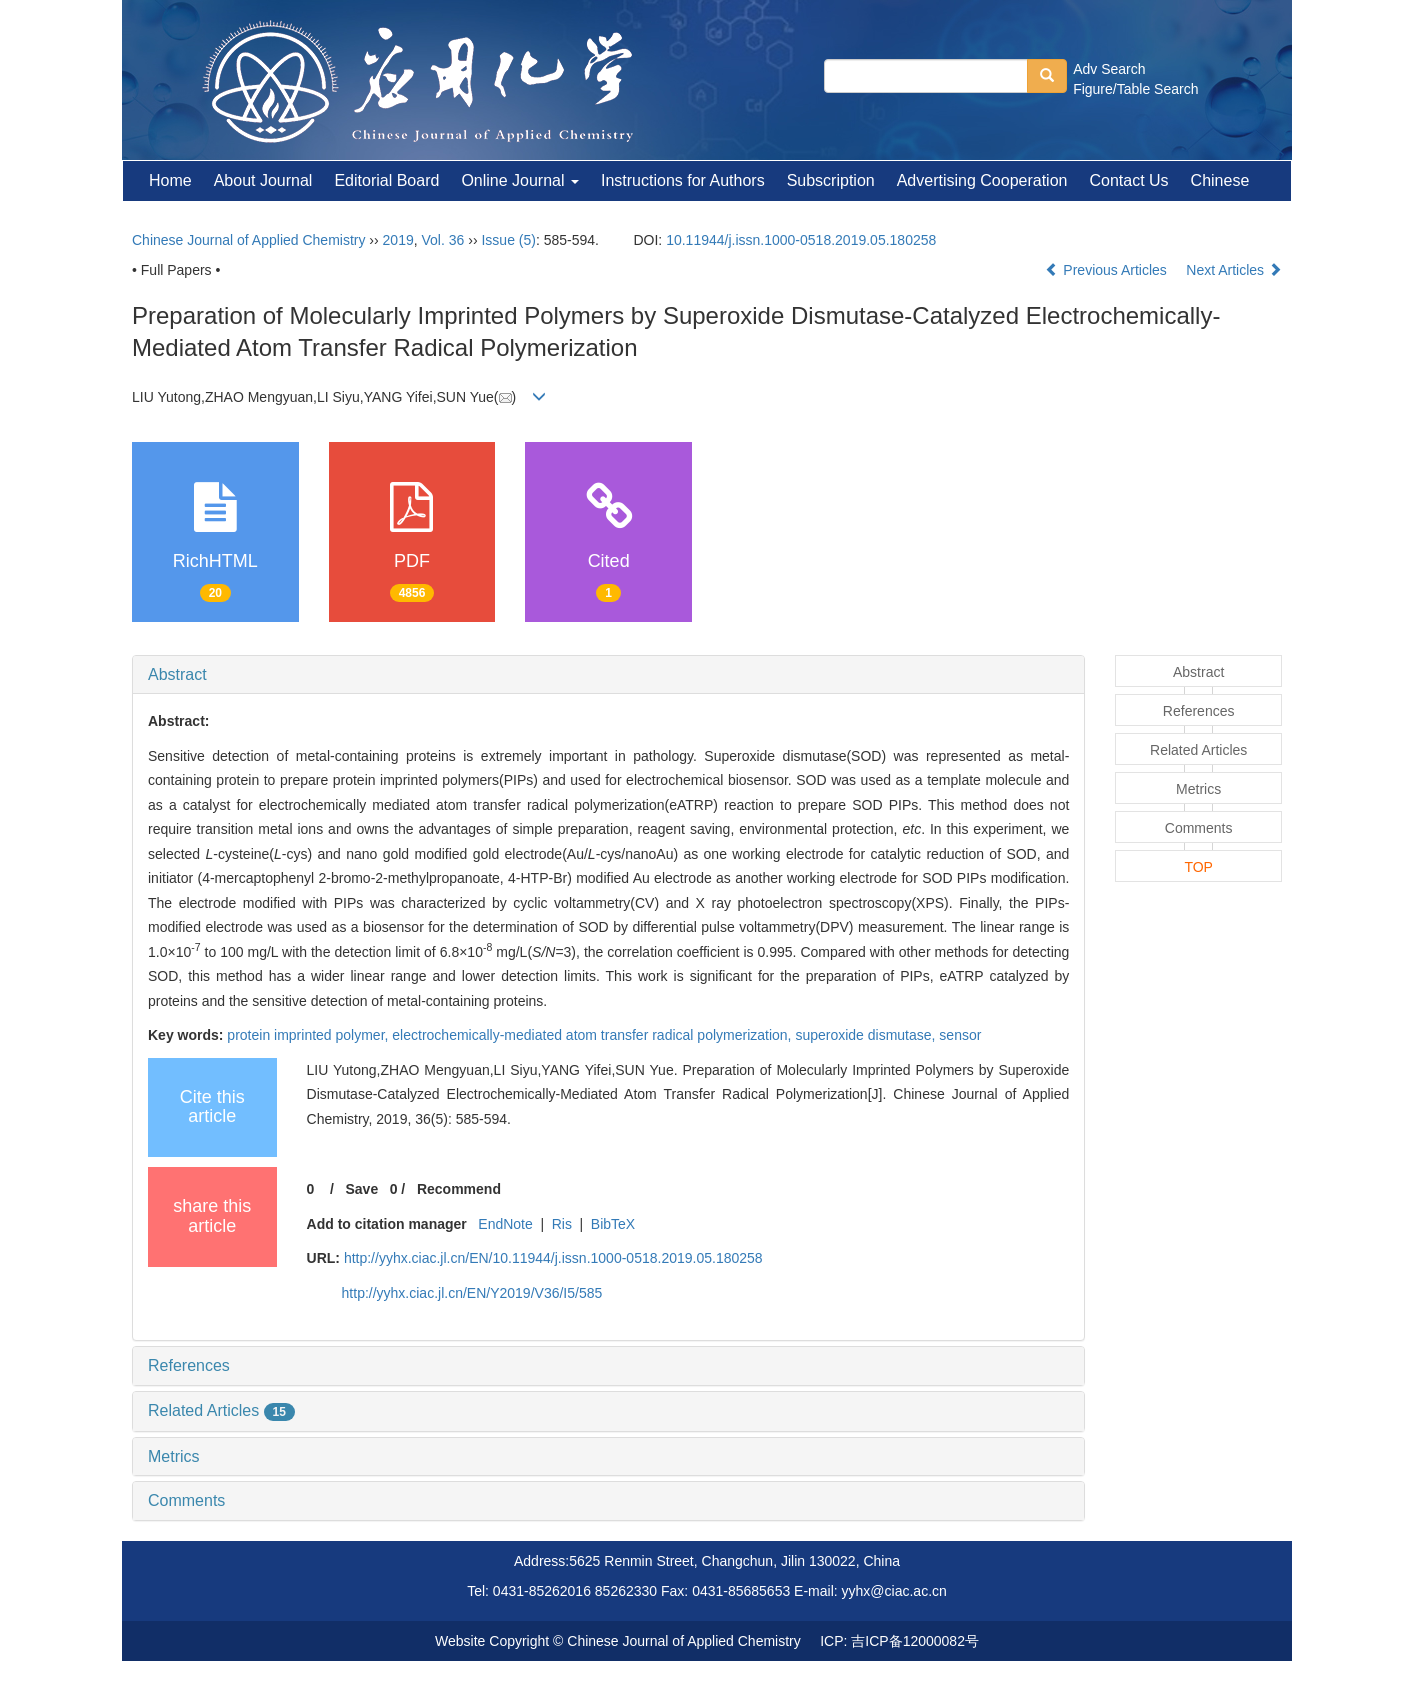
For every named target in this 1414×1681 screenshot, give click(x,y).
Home (170, 180)
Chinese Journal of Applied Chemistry (248, 240)
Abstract (177, 674)
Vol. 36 (443, 240)
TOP (1198, 867)
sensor (960, 1035)
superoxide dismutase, (867, 1035)
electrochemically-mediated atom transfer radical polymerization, (593, 1035)
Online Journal (520, 180)
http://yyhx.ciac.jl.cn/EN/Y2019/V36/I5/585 (472, 1293)
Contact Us (1128, 180)
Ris (562, 1224)
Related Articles (221, 1410)
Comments (186, 1500)
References (189, 1365)
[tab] (608, 675)
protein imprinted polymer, (309, 1035)
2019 (398, 240)
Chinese (1220, 180)
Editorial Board (386, 180)
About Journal (263, 180)
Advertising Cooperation (982, 180)
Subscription (831, 180)
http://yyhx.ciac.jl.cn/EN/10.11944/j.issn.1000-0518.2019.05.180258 (553, 1258)
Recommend (459, 1189)
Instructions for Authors (683, 180)
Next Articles (1234, 270)
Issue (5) (508, 240)
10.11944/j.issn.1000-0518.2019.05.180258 (801, 240)
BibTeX (613, 1224)
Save (361, 1189)
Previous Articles (1107, 270)
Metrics (174, 1456)
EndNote (505, 1224)
